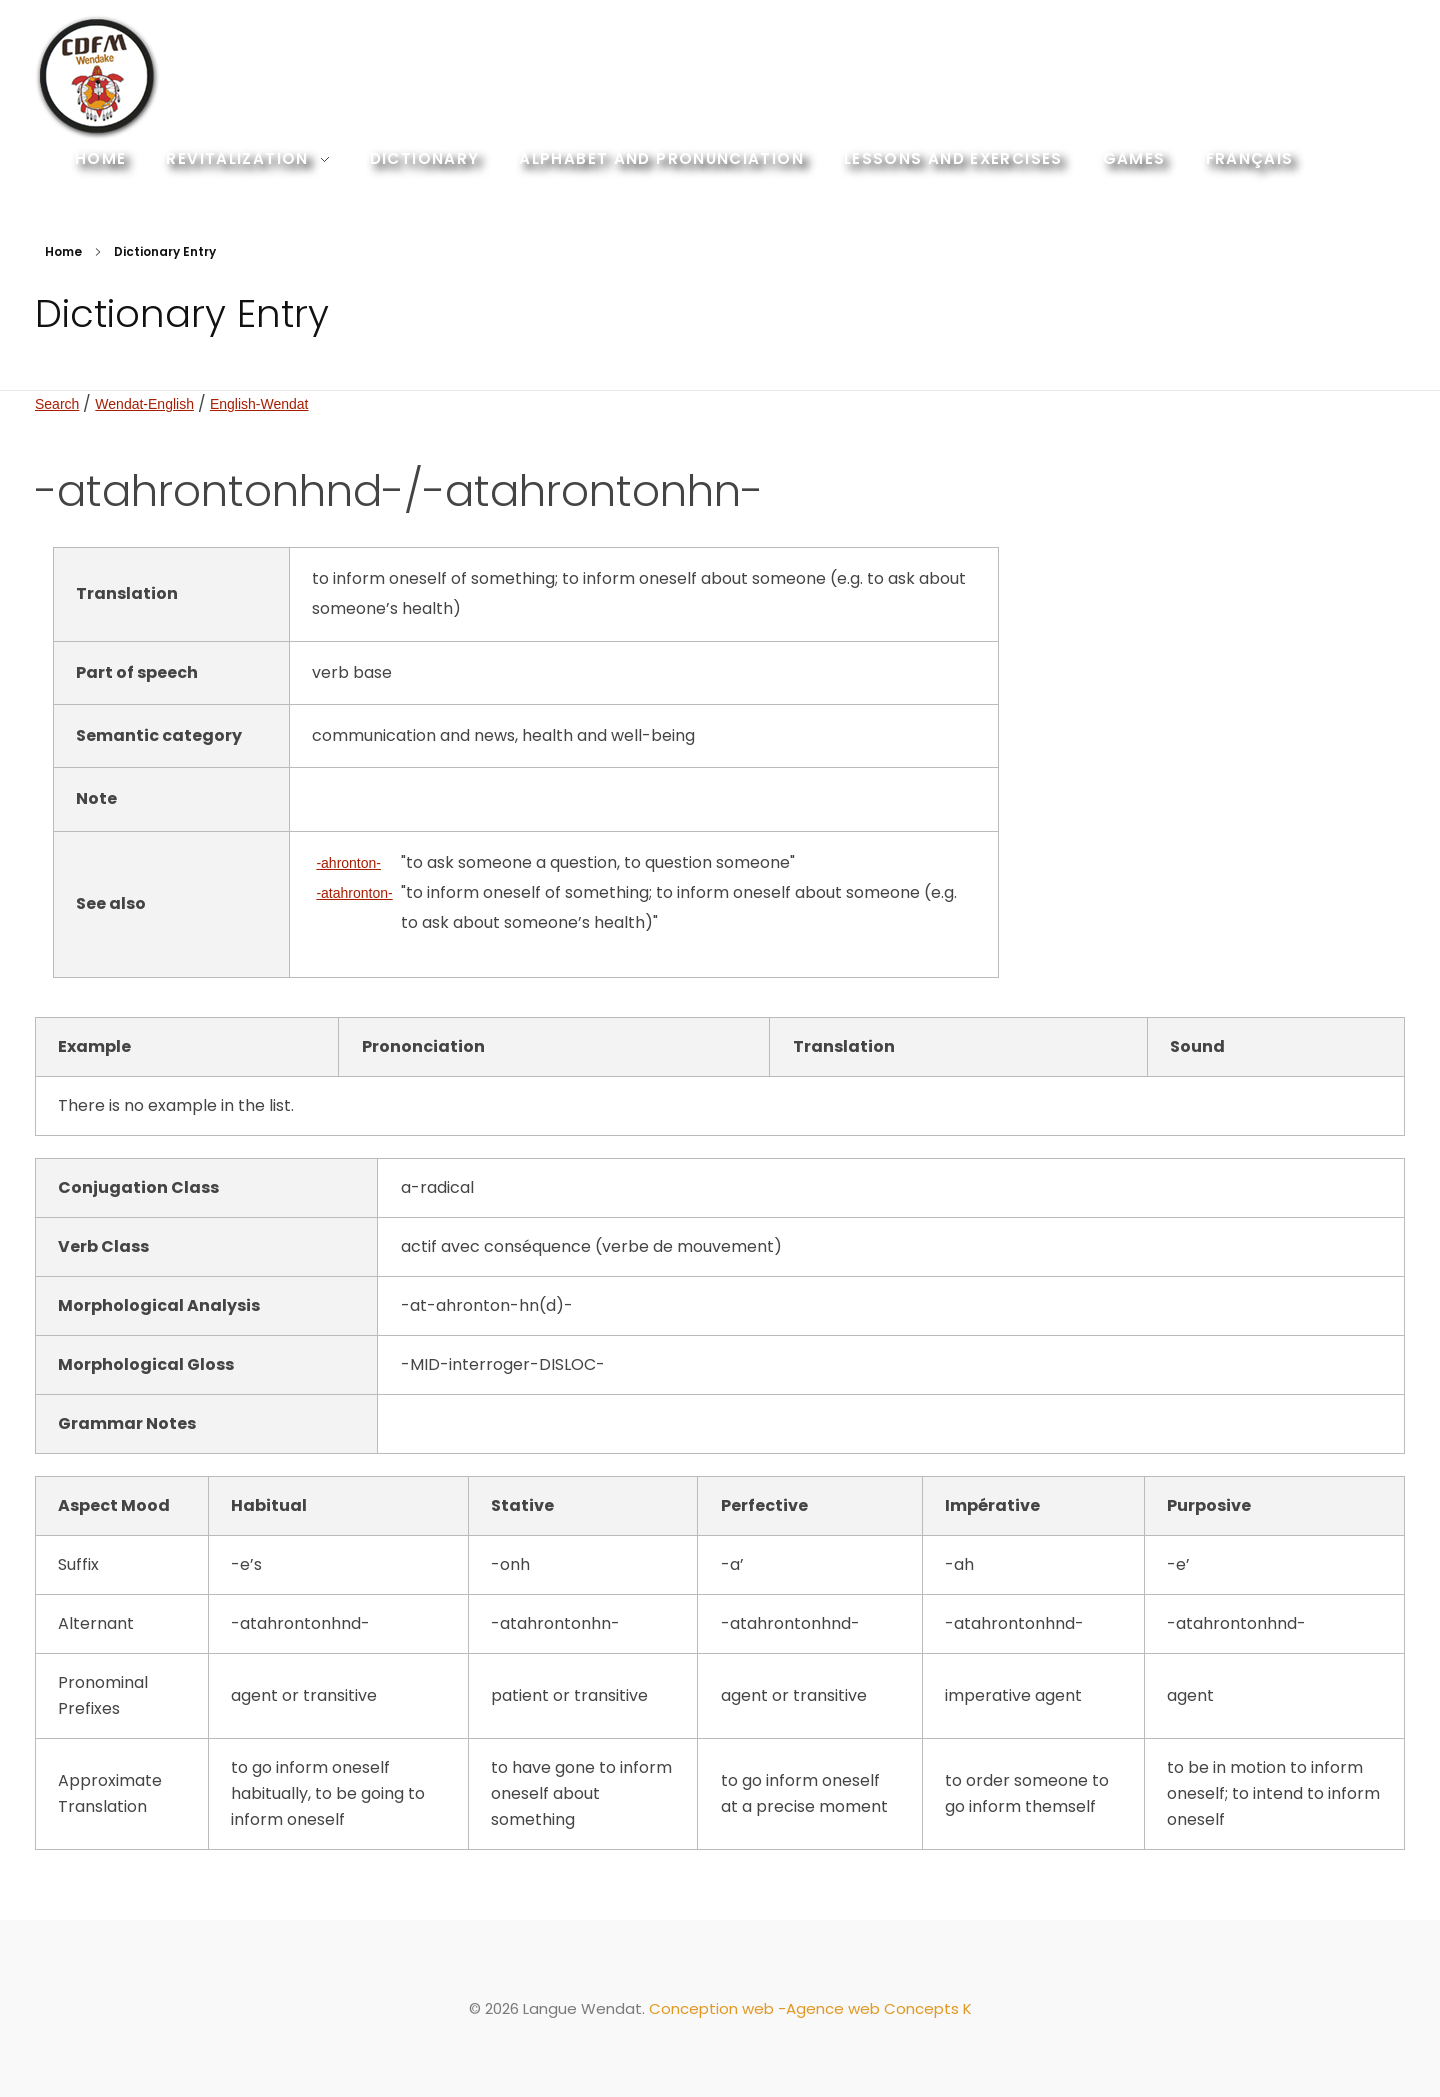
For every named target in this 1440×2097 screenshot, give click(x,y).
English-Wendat (259, 404)
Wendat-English (144, 404)
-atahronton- (354, 893)
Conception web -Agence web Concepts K (810, 2008)
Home (63, 251)
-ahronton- (348, 863)
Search (57, 404)
